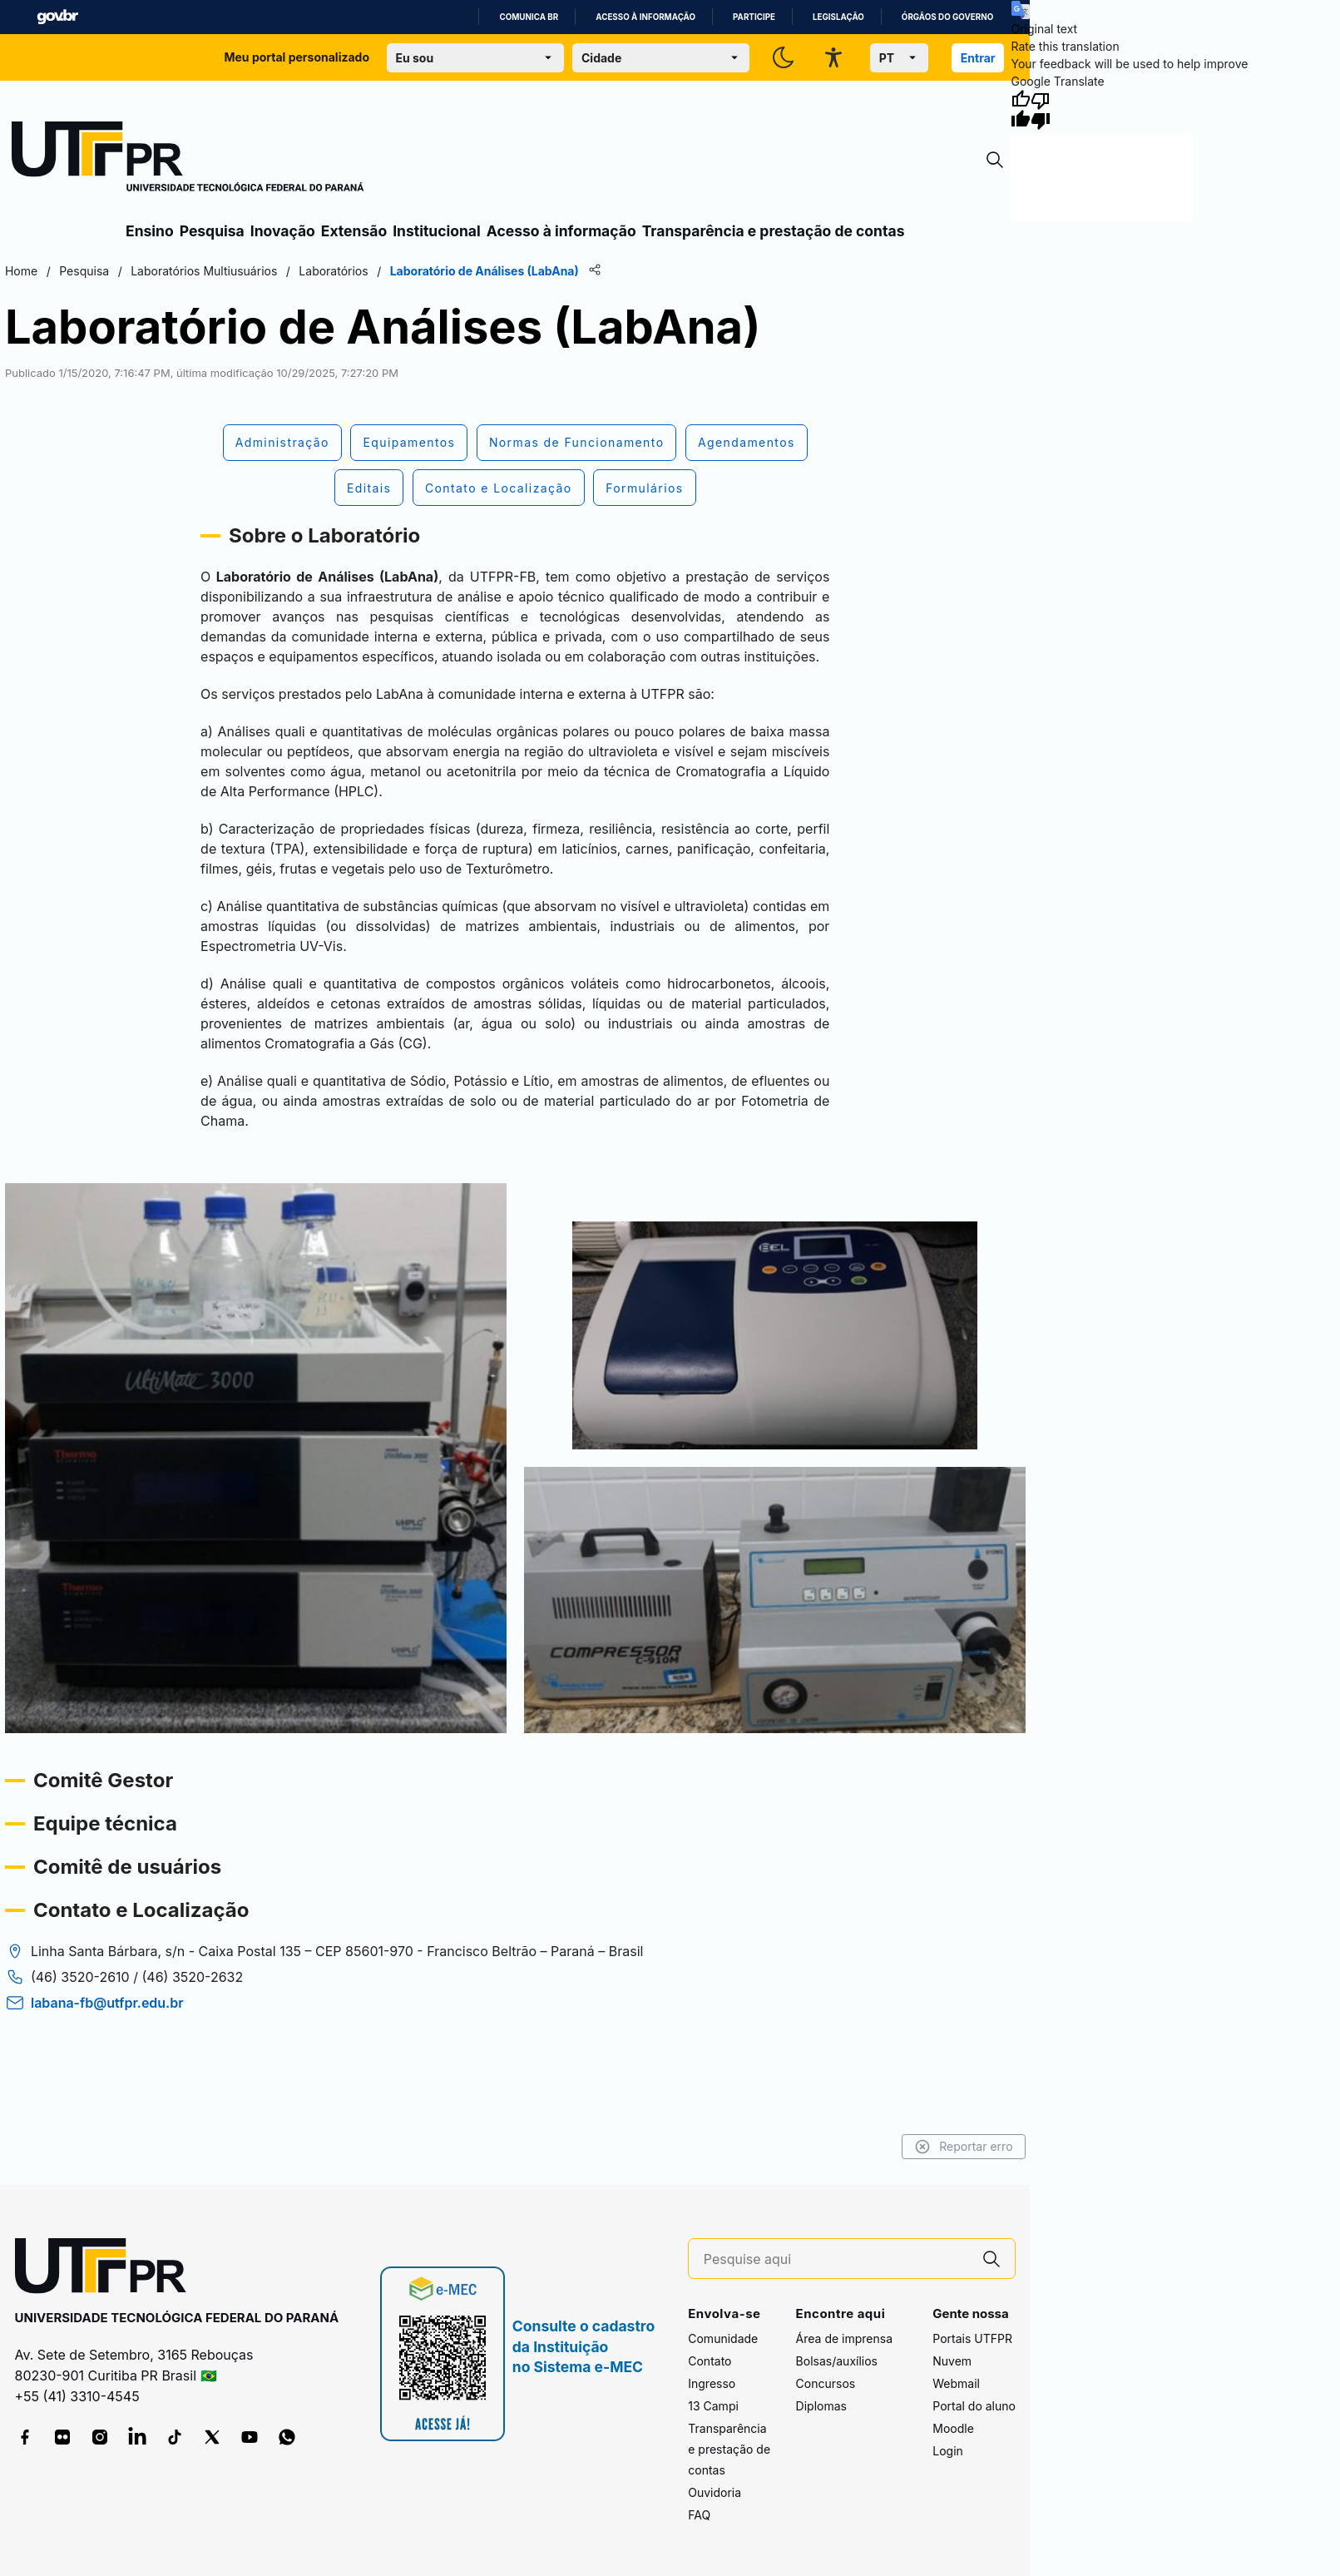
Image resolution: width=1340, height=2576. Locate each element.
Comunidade (723, 2338)
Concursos (826, 2383)
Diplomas (821, 2406)
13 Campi (713, 2406)
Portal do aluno (974, 2406)
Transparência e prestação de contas (773, 231)
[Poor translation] (1041, 110)
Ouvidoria (714, 2492)
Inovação (282, 231)
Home (19, 271)
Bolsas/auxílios (837, 2361)
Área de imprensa (844, 2338)
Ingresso (711, 2383)
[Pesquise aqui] (836, 2259)
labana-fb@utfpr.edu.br (105, 2022)
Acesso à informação (645, 17)
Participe (754, 17)
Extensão (354, 231)
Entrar (978, 58)
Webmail (956, 2383)
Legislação (838, 17)
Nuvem (952, 2361)
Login (947, 2451)
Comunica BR (528, 17)
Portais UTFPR (972, 2338)
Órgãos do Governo (947, 17)
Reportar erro (965, 2146)
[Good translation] (1021, 110)
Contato (709, 2361)
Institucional (437, 231)
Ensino (150, 231)
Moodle (953, 2428)
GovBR (57, 17)
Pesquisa (212, 231)
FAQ (699, 2515)
